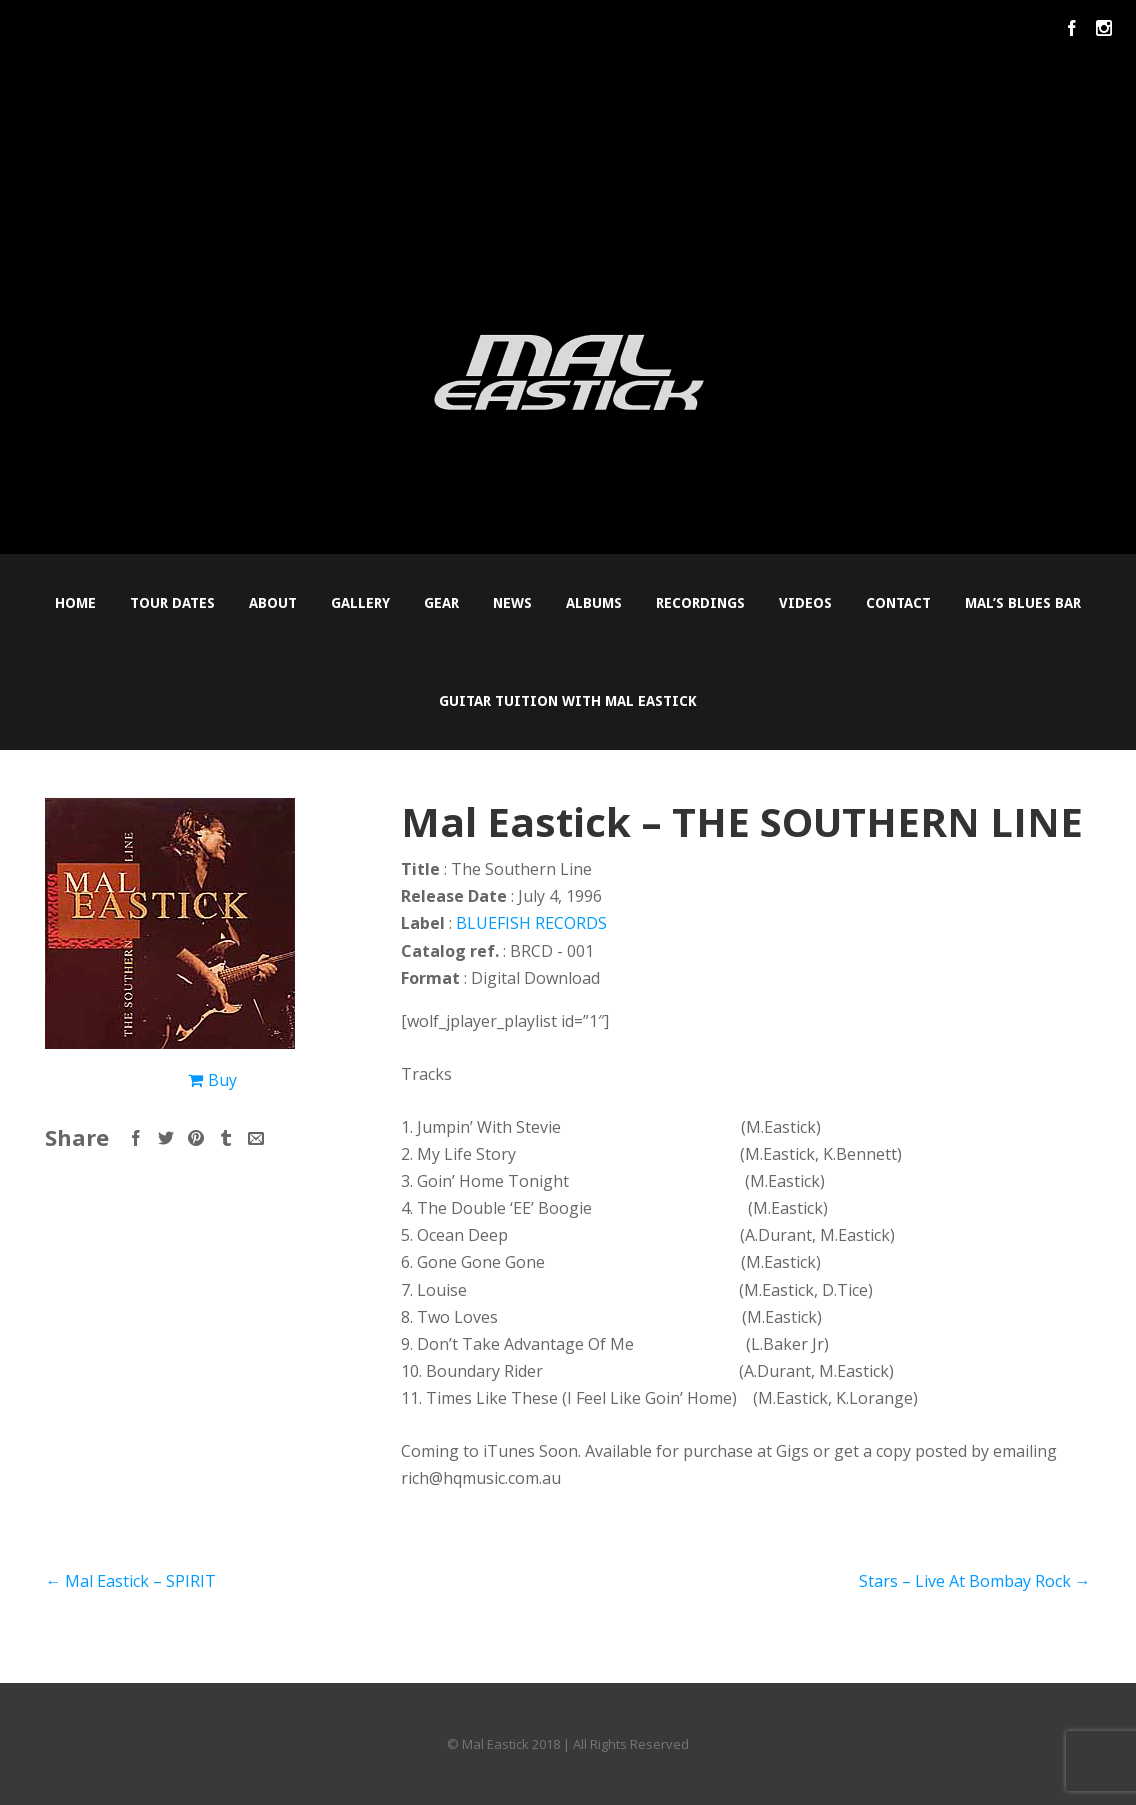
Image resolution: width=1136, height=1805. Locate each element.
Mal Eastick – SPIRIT (130, 1581)
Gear (441, 603)
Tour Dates (172, 603)
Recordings (700, 603)
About (273, 603)
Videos (805, 603)
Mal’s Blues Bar (1023, 603)
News (512, 603)
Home (75, 603)
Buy (222, 1080)
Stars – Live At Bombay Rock (975, 1581)
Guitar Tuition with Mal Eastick (568, 701)
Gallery (360, 603)
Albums (594, 603)
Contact (898, 603)
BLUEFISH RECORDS (531, 923)
